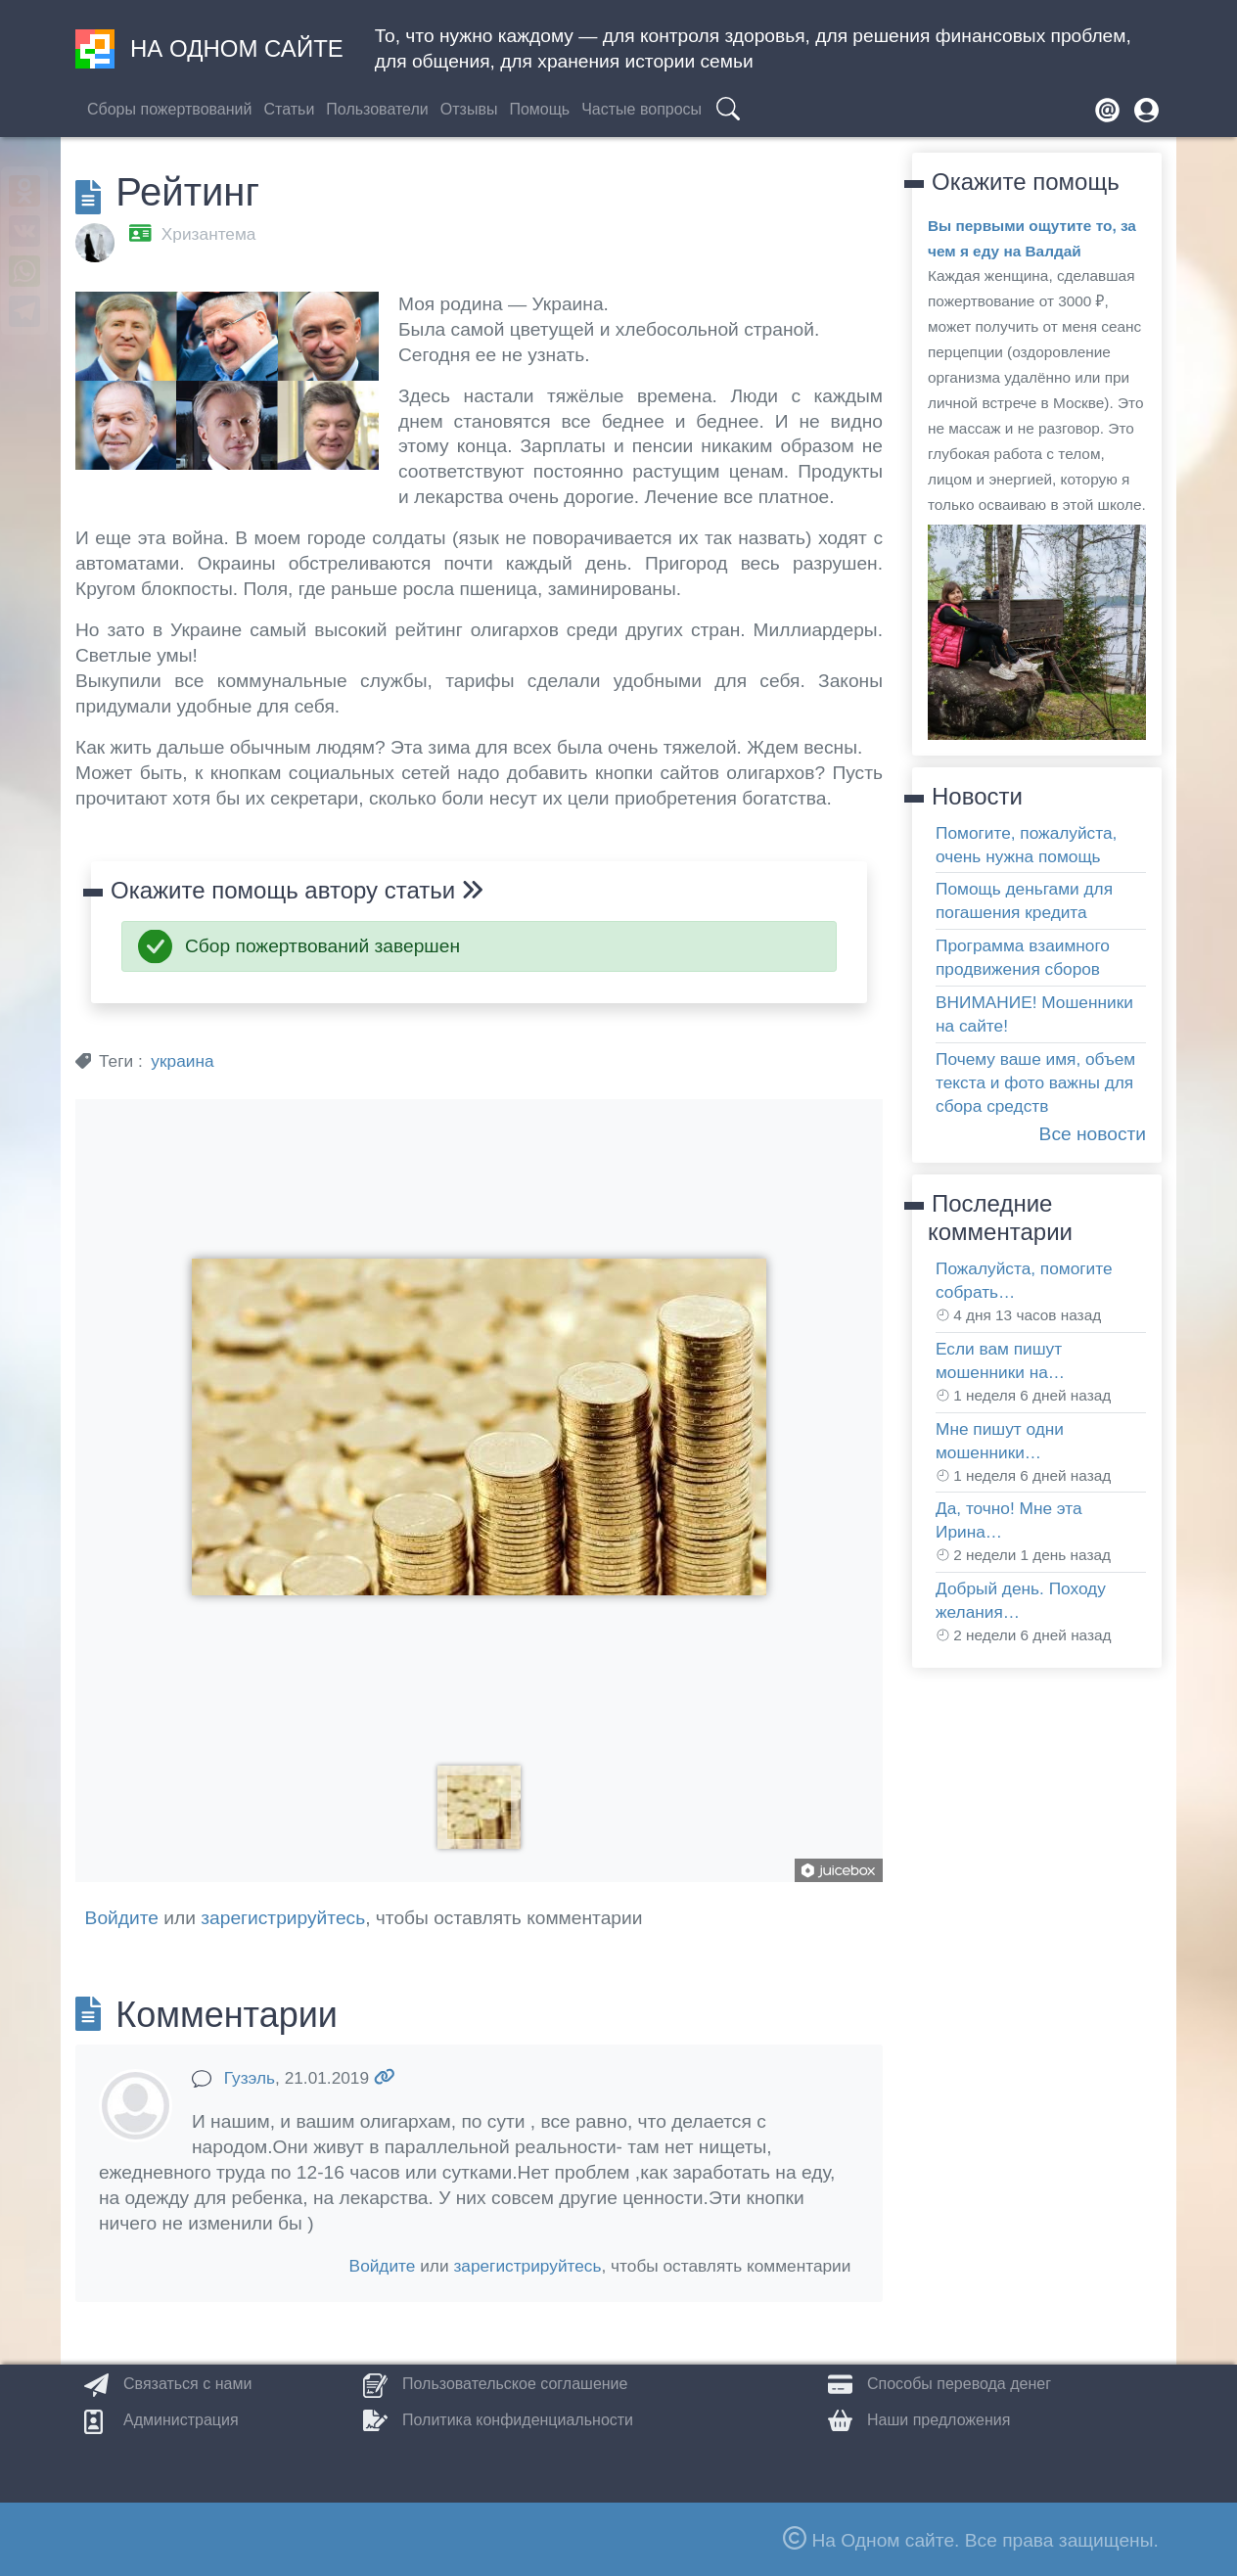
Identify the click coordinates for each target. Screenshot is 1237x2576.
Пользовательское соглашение (514, 2383)
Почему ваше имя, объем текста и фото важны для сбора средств (1035, 1082)
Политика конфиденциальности (517, 2420)
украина (182, 1061)
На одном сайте (209, 49)
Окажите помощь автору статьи (296, 890)
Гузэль (249, 2078)
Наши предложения (938, 2420)
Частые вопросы (641, 109)
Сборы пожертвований (169, 109)
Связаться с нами (187, 2383)
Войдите (122, 1918)
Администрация (181, 2420)
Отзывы (469, 109)
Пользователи (377, 109)
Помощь (539, 109)
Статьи (288, 109)
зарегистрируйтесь (283, 1918)
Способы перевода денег (959, 2383)
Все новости (1092, 1134)
